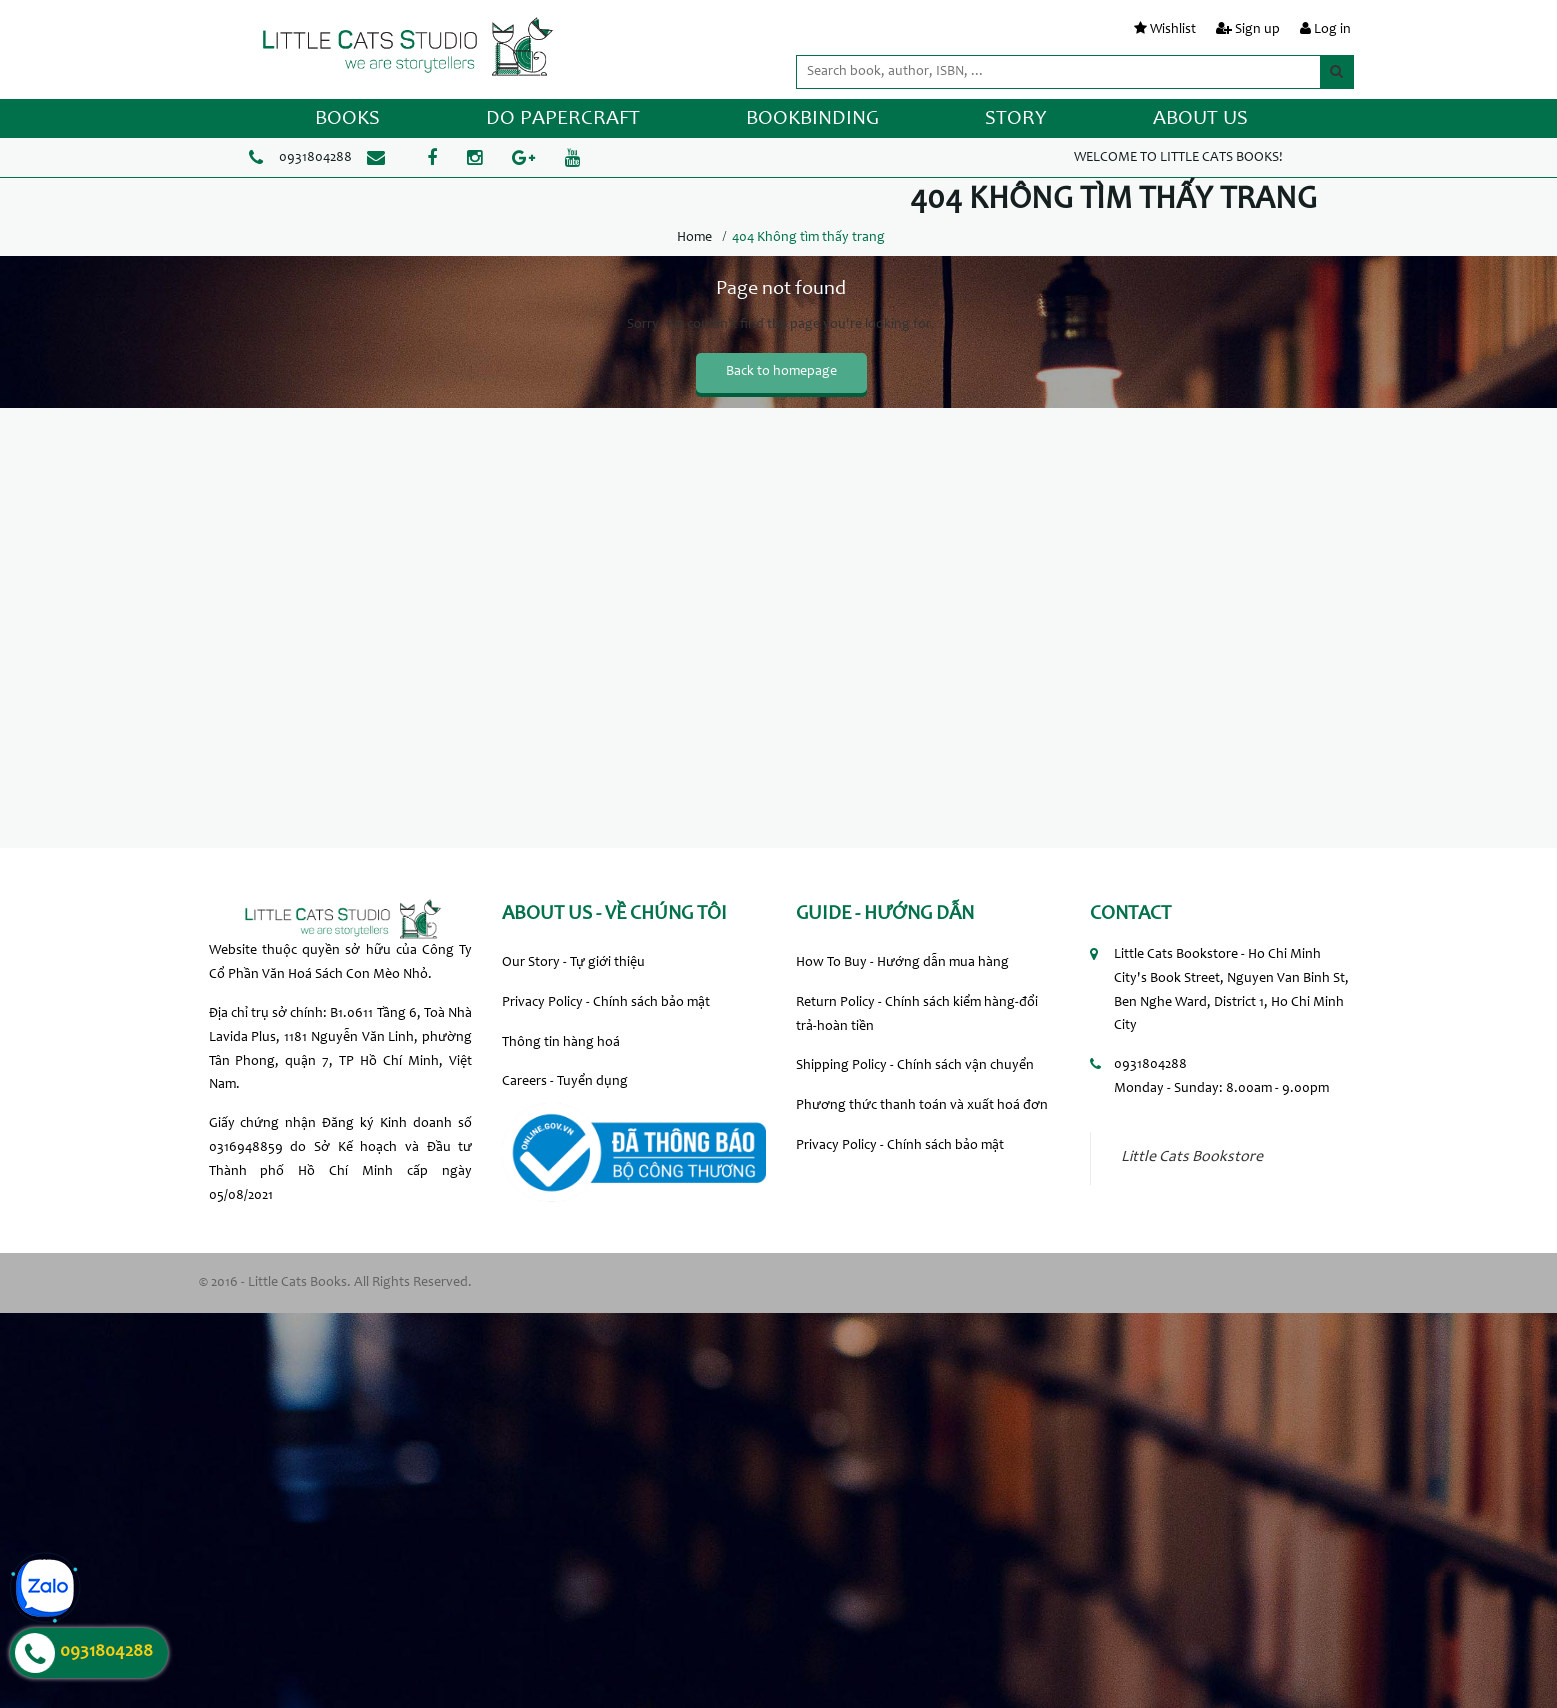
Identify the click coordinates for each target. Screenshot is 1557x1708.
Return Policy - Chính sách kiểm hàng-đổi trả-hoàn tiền (917, 1015)
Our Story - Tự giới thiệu (573, 963)
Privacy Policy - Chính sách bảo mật (606, 1003)
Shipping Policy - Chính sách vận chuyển (915, 1066)
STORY (1016, 119)
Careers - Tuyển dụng (565, 1082)
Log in (1332, 30)
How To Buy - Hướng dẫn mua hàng (902, 963)
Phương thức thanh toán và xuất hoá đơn (922, 1106)
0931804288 (315, 158)
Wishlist (1173, 30)
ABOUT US (1200, 119)
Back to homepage (781, 372)
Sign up (1257, 30)
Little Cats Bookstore (1192, 1157)
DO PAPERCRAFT (563, 119)
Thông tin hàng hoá (561, 1043)
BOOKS (347, 119)
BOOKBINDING (812, 119)
